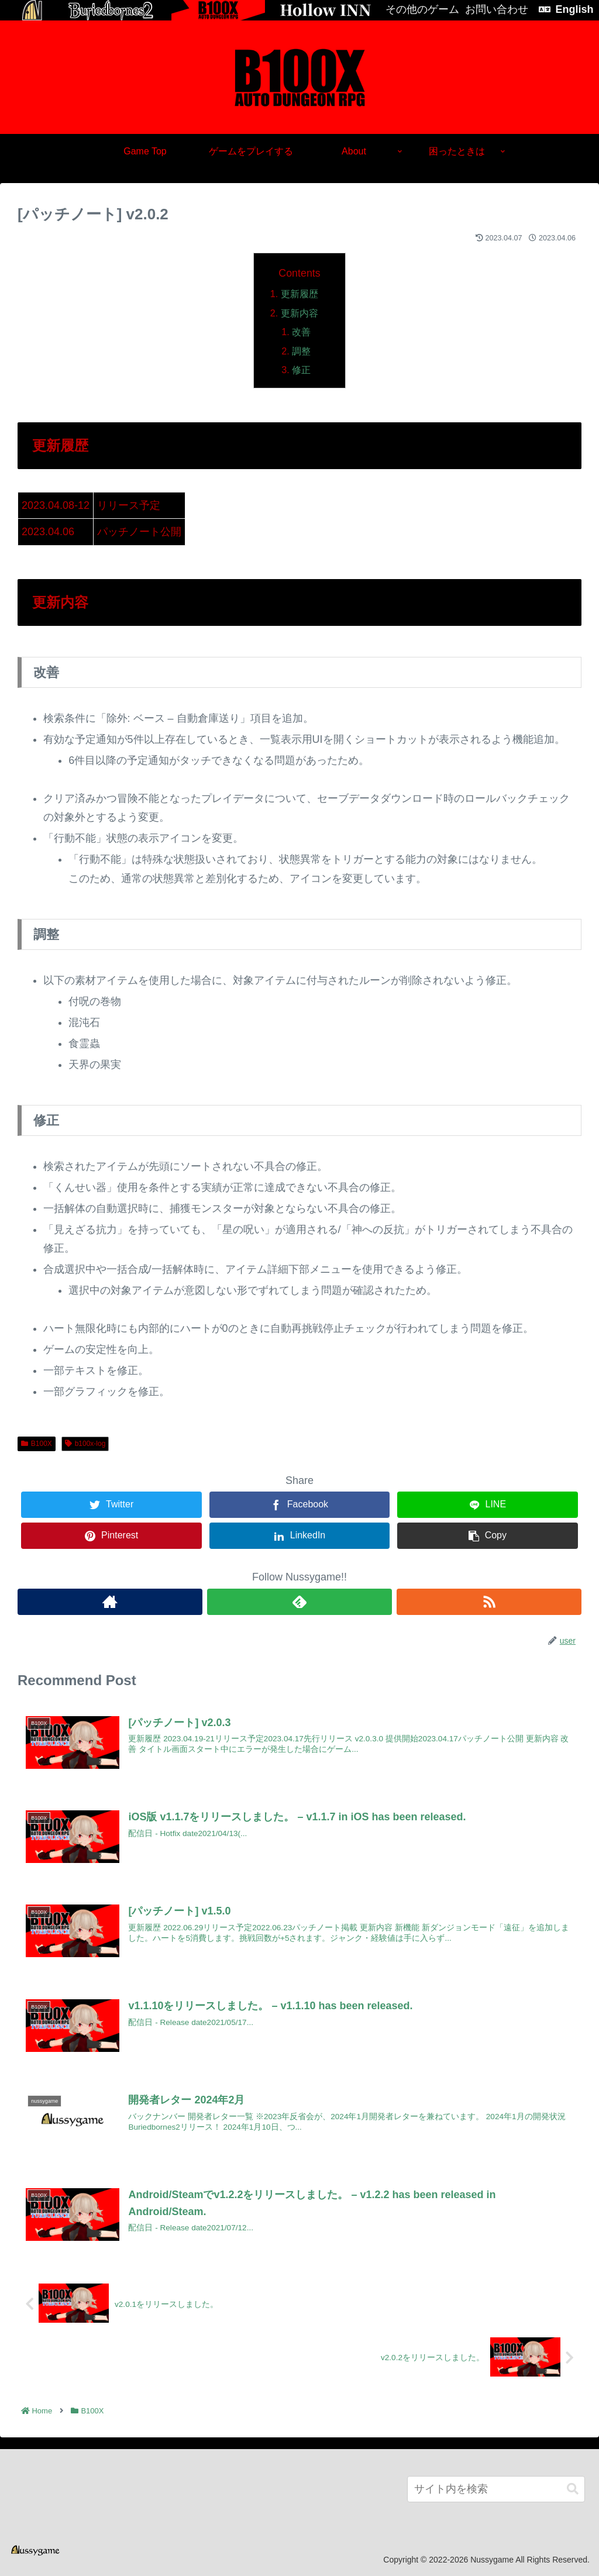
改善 (301, 331)
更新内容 (299, 313)
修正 (301, 369)
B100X (36, 1443)
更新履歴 (299, 293)
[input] (496, 2488)
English (574, 9)
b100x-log (85, 1443)
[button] (572, 2488)
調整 (301, 351)
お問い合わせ (496, 9)
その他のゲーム (422, 9)
